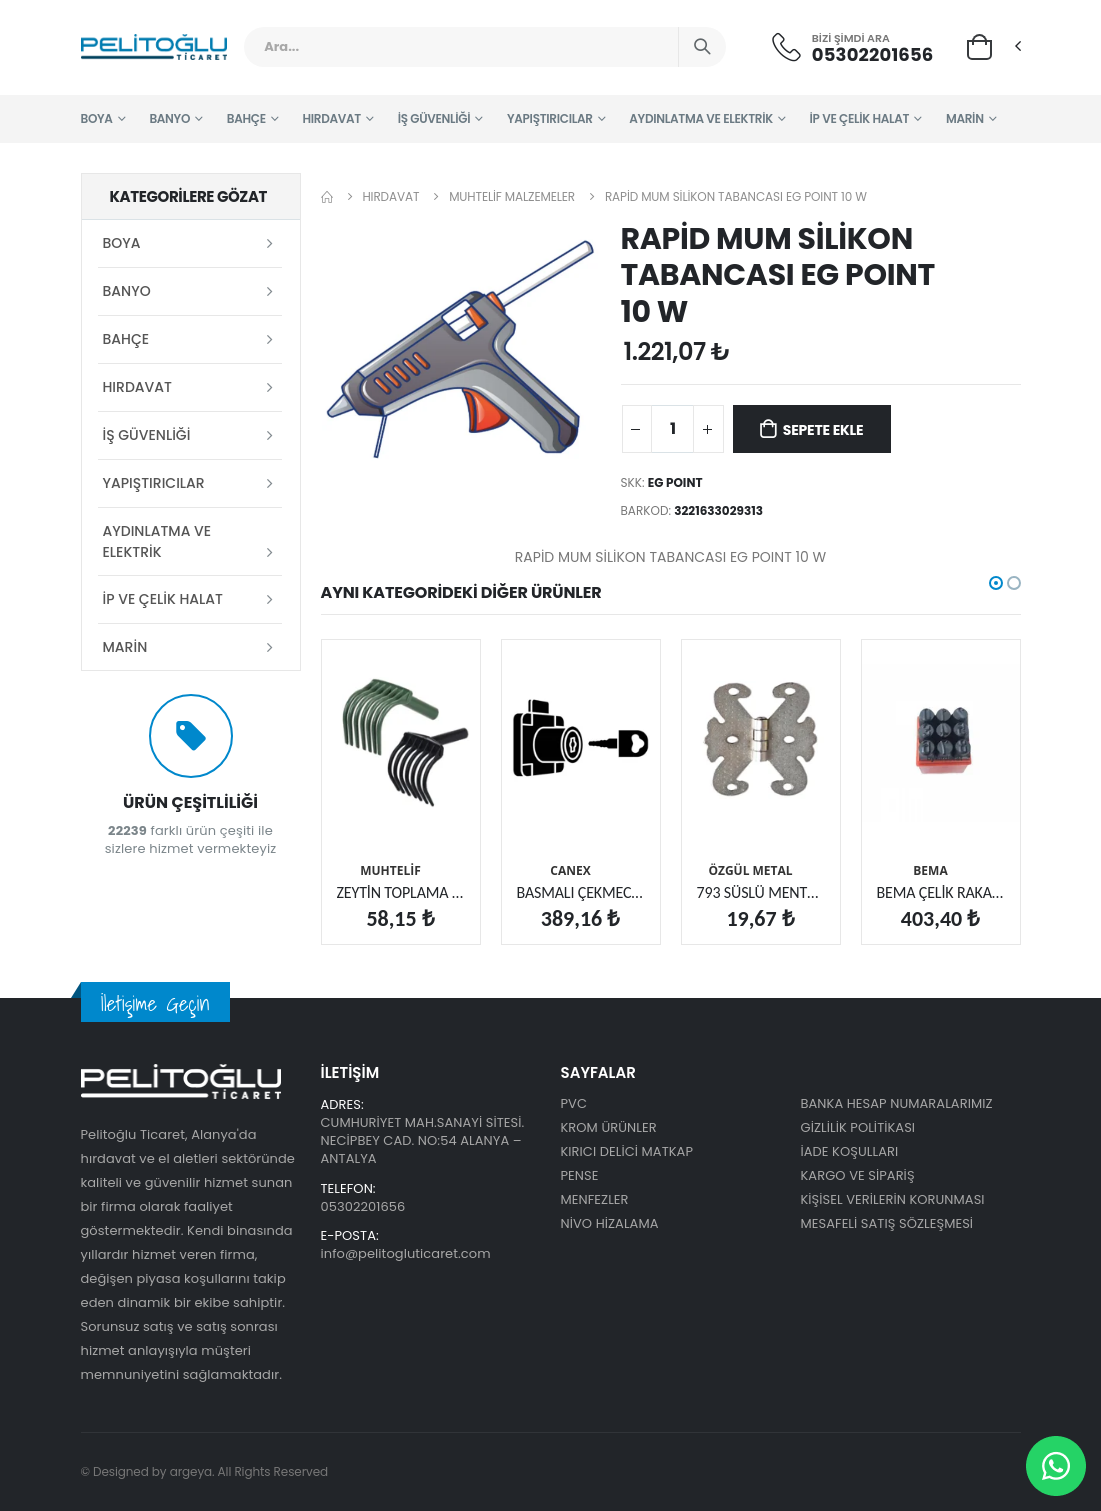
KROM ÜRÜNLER (609, 1127)
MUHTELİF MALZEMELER (512, 196)
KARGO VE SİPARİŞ (858, 1175)
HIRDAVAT (331, 118)
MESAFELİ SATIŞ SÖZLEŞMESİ (887, 1223)
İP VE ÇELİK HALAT (860, 118)
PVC (574, 1103)
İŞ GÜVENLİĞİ (434, 118)
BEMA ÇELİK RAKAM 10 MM (941, 892)
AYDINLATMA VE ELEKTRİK (701, 118)
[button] (979, 46)
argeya (191, 1471)
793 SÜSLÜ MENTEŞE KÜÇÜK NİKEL (761, 892)
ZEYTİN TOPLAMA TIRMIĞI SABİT (401, 892)
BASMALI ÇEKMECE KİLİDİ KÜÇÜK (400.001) (581, 892)
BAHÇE (246, 118)
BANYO (169, 118)
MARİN (965, 118)
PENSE (580, 1175)
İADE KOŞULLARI (850, 1151)
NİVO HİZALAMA (610, 1223)
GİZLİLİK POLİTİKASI (858, 1127)
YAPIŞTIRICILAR (550, 118)
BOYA (97, 118)
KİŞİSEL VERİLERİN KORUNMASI (893, 1199)
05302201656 (873, 54)
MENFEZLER (595, 1199)
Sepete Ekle (823, 430)
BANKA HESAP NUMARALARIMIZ (897, 1103)
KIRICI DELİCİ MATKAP (627, 1151)
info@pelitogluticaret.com (406, 1253)
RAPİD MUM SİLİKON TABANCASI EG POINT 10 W (736, 196)
